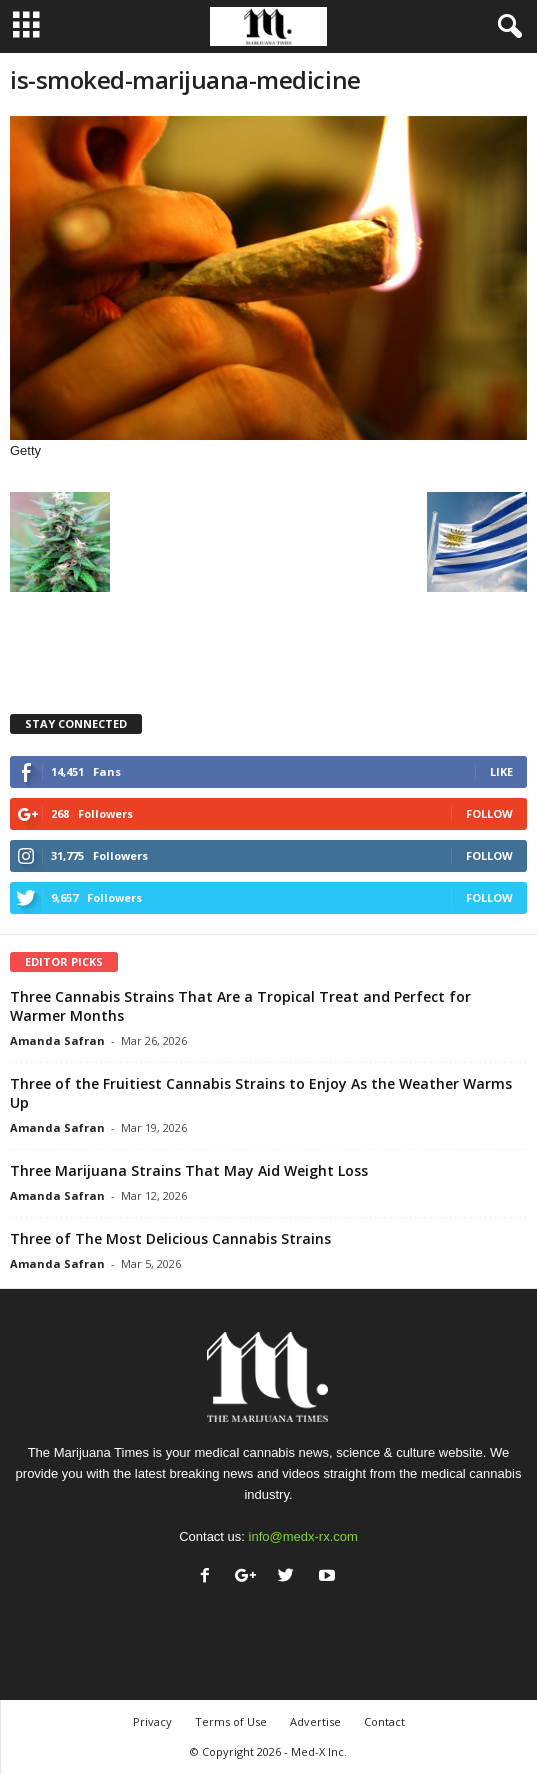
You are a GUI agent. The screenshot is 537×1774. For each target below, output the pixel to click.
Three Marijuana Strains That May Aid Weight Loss (189, 1170)
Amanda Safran (57, 1040)
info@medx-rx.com (303, 1536)
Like (501, 771)
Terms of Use (231, 1721)
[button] (506, 27)
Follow (489, 813)
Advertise (315, 1721)
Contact (384, 1721)
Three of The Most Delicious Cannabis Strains (170, 1238)
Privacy (152, 1721)
